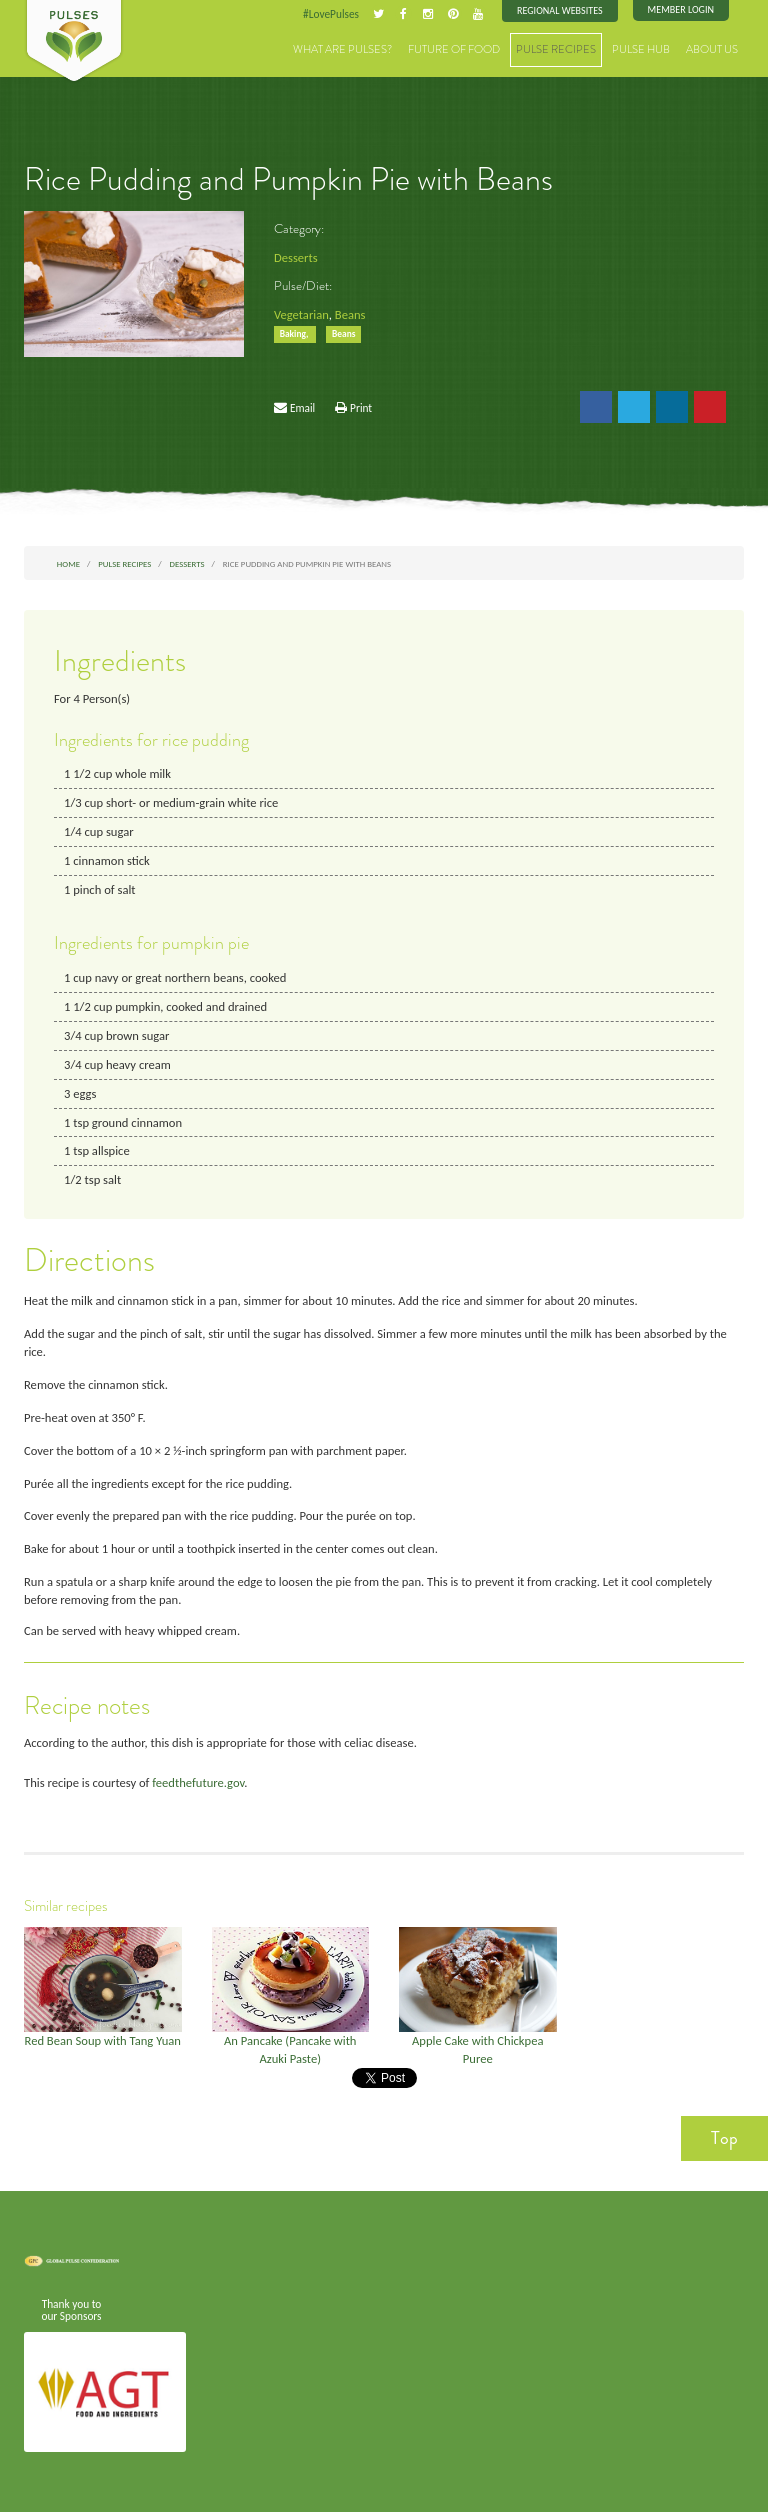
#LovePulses (331, 14)
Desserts (296, 257)
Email (302, 408)
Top (724, 2138)
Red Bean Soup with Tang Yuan (103, 2040)
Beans (350, 314)
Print (361, 408)
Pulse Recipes (556, 49)
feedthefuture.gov (198, 1782)
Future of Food (454, 49)
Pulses (74, 42)
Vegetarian (301, 314)
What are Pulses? (342, 49)
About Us (712, 49)
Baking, (295, 334)
